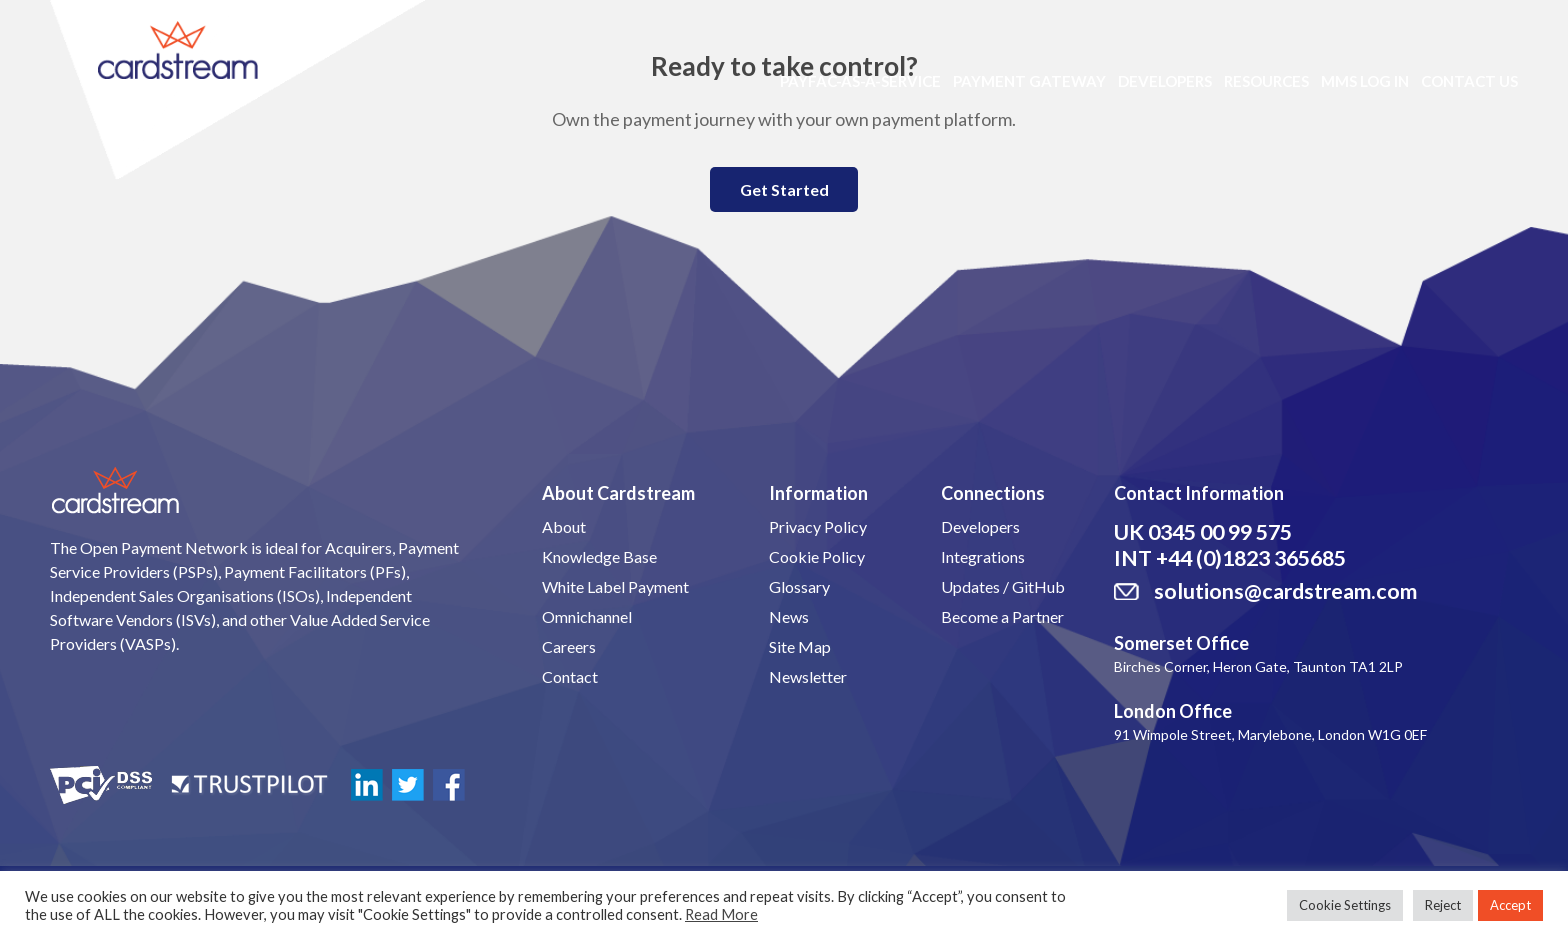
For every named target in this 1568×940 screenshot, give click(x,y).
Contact (570, 676)
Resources (1266, 81)
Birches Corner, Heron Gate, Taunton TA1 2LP (1258, 666)
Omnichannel (587, 616)
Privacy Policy (818, 526)
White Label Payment (615, 586)
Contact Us (1469, 81)
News (789, 616)
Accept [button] (1510, 905)
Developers (1165, 81)
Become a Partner (1002, 616)
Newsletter (808, 676)
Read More (721, 914)
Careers (569, 646)
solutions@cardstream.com (1285, 591)
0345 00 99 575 (1220, 532)
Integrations (983, 556)
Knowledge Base (599, 556)
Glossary (799, 586)
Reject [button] (1443, 905)
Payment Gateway (1029, 81)
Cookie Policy (817, 556)
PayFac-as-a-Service (860, 81)
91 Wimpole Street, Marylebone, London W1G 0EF (1270, 734)
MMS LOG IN (1365, 81)
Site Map (800, 646)
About (564, 526)
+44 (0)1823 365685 (1251, 558)
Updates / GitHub (1003, 586)
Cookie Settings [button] (1345, 905)
